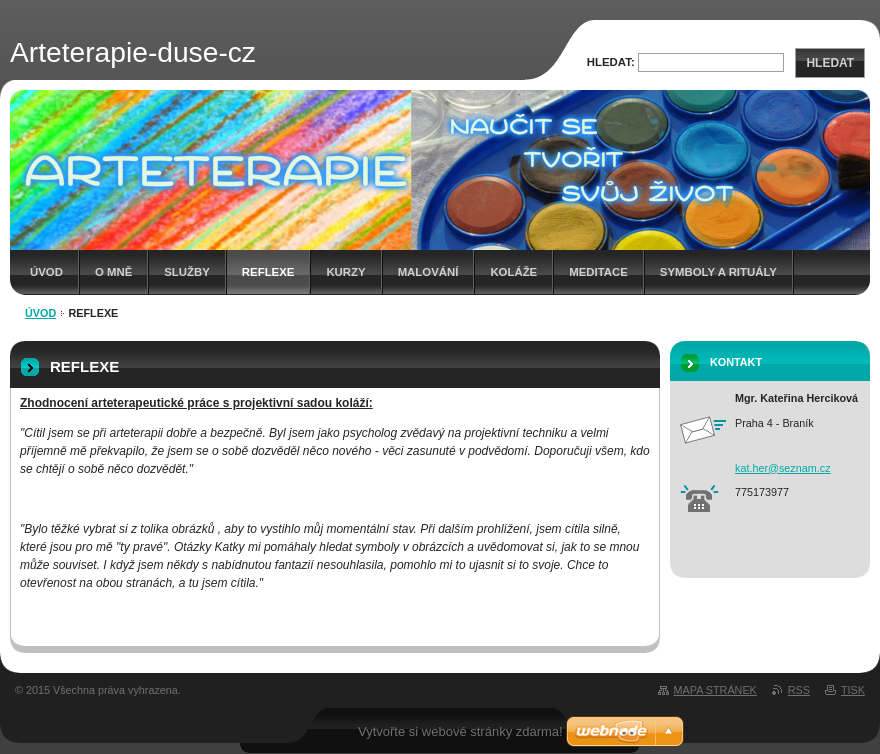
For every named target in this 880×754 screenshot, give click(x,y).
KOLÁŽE (513, 272)
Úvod (46, 272)
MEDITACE (598, 272)
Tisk (853, 690)
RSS (799, 690)
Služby (187, 272)
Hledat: (611, 62)
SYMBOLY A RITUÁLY (718, 272)
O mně (113, 272)
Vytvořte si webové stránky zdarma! (460, 731)
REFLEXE (268, 272)
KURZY (345, 272)
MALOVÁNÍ (428, 272)
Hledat (830, 63)
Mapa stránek (715, 690)
